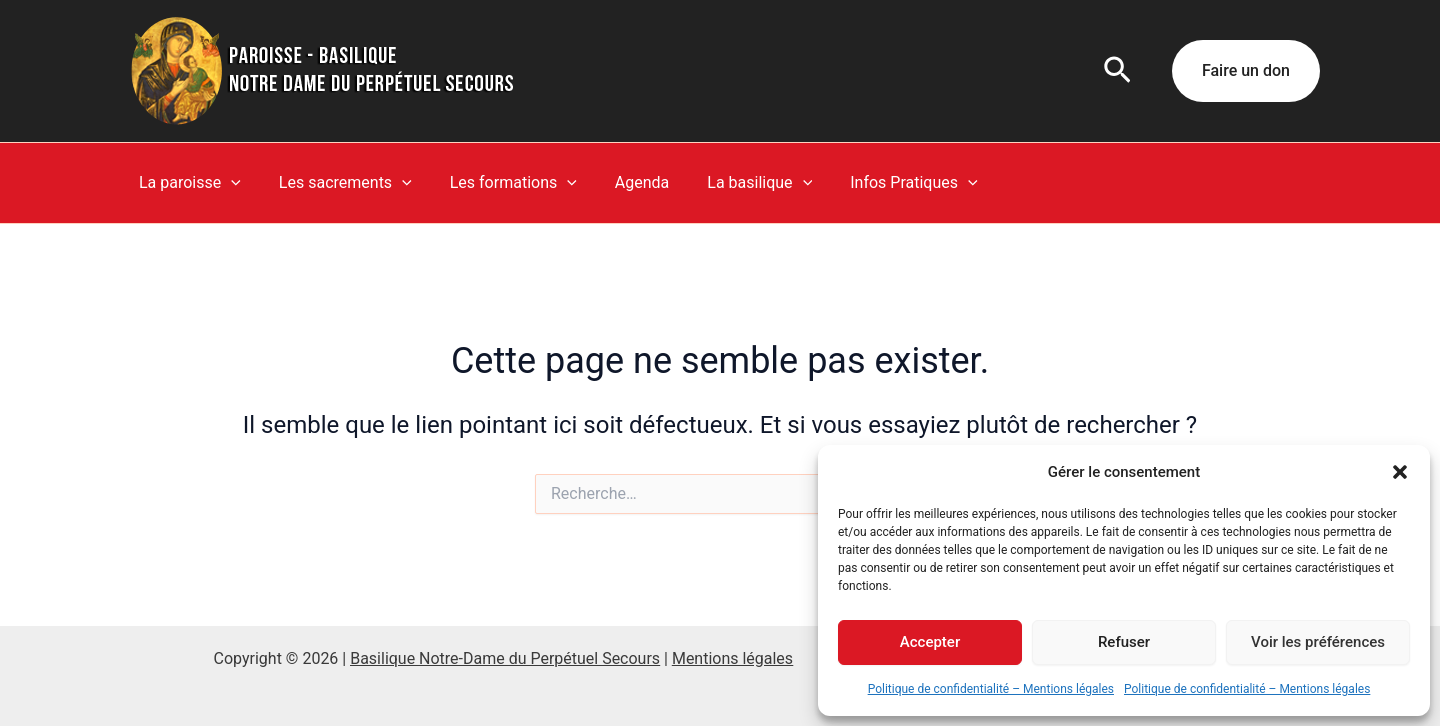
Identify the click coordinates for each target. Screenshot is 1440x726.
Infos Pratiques (880, 183)
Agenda (621, 182)
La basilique (732, 183)
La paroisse (187, 183)
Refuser (1124, 642)
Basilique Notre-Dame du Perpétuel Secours (505, 658)
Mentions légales (732, 658)
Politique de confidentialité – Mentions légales (991, 689)
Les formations (498, 183)
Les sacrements (336, 183)
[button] (1400, 472)
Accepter (930, 642)
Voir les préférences (1318, 642)
